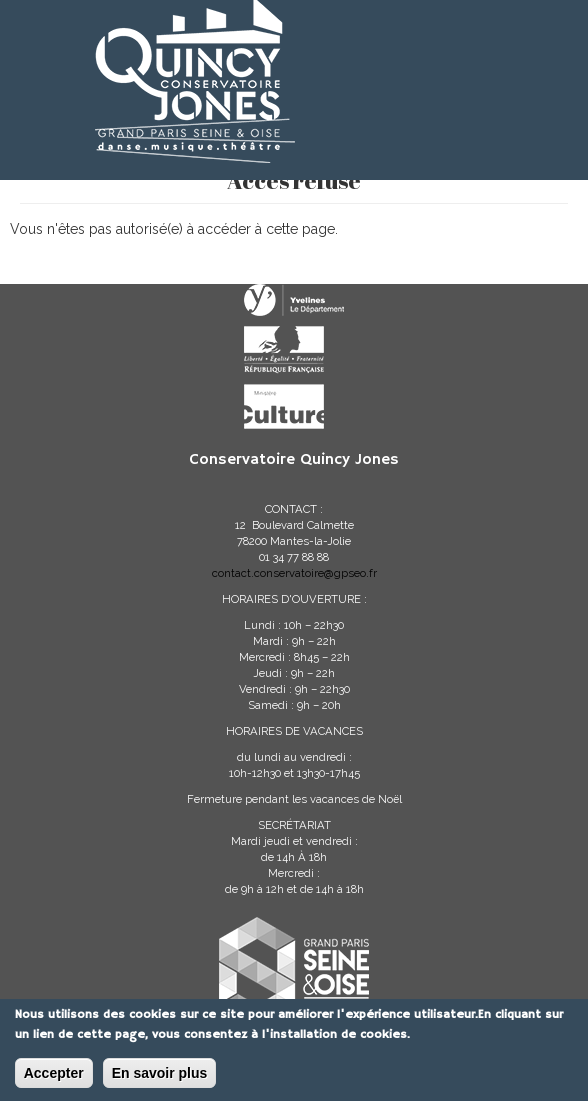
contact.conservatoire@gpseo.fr (294, 573)
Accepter (54, 1075)
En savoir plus (160, 1075)
